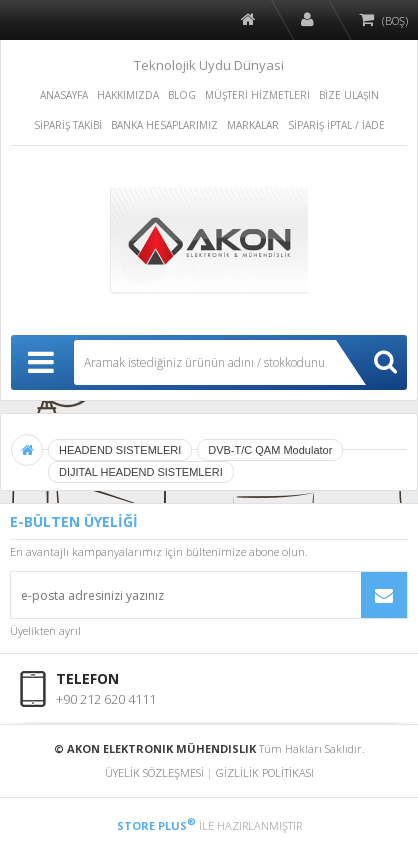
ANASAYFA (64, 95)
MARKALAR (253, 125)
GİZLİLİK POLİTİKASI (265, 772)
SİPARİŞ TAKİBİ (68, 125)
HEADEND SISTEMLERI (120, 450)
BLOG (182, 95)
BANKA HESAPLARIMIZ (164, 125)
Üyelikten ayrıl (45, 630)
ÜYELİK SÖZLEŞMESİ (154, 772)
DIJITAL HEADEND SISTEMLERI (141, 472)
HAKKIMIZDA (128, 95)
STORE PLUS (156, 825)
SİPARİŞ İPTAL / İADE (336, 125)
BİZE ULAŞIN (349, 95)
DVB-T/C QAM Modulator (270, 450)
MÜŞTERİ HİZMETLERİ (257, 95)
